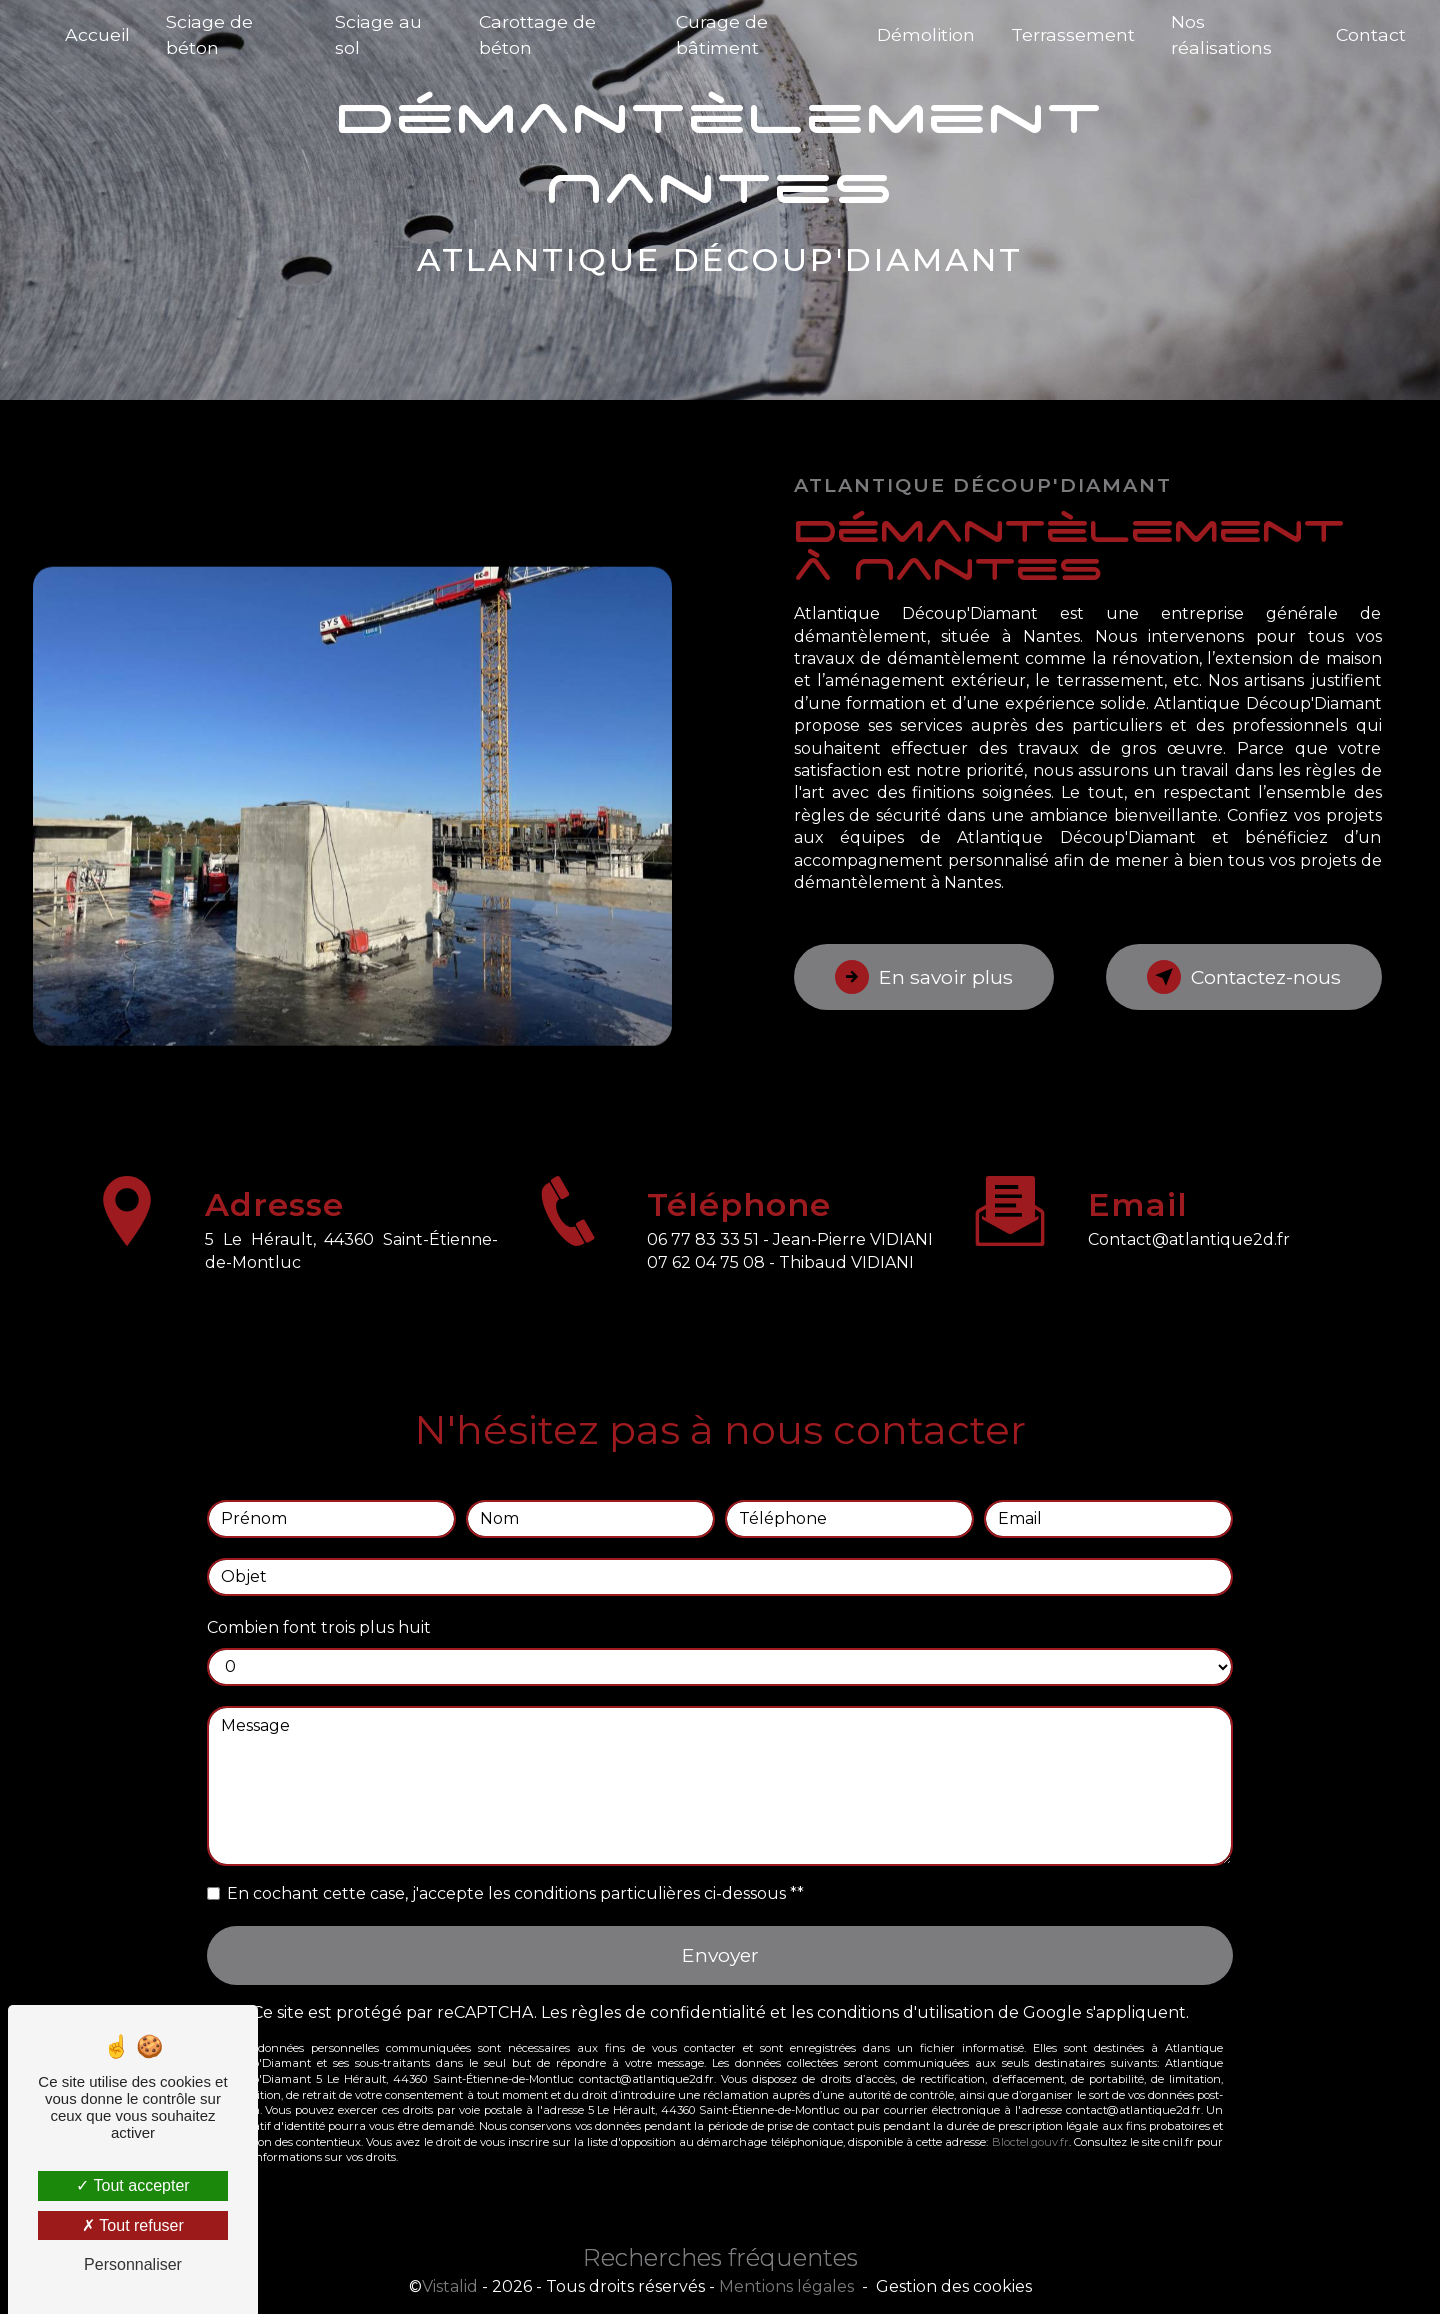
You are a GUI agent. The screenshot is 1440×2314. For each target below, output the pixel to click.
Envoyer (720, 1932)
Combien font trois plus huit (319, 1604)
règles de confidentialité (668, 1988)
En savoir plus (924, 977)
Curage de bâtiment (722, 34)
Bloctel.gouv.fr (1030, 2118)
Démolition (926, 34)
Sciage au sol (378, 34)
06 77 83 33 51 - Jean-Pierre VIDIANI (790, 1263)
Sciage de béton (209, 34)
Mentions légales (786, 2286)
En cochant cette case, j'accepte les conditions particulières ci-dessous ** (515, 1870)
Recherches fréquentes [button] (720, 2257)
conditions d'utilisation (905, 1988)
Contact (1371, 34)
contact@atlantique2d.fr (1189, 1216)
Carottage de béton (537, 34)
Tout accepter (132, 2185)
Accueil (97, 34)
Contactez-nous (1244, 977)
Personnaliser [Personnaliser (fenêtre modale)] (133, 2264)
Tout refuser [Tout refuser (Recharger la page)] (133, 2225)
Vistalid (450, 2286)
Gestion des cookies (954, 2286)
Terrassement (1073, 34)
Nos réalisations (1221, 34)
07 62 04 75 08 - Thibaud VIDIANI (780, 1285)
